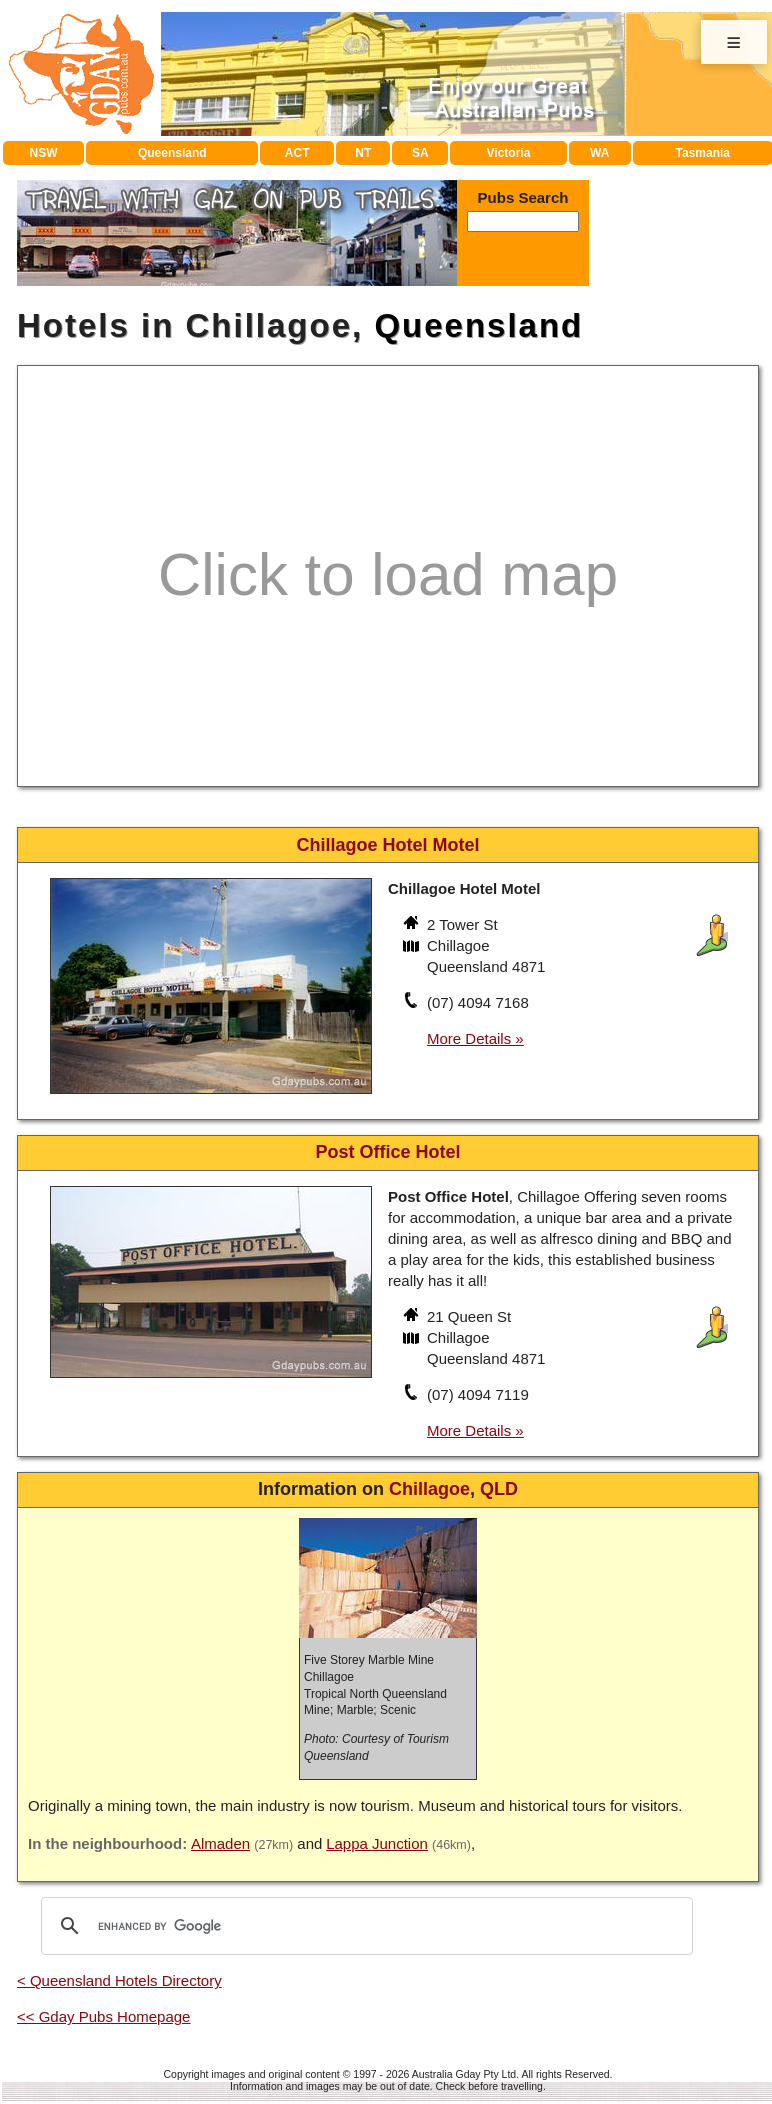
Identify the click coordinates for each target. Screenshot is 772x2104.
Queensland (172, 153)
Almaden (220, 1843)
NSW (44, 153)
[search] (364, 1926)
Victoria (509, 153)
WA (599, 153)
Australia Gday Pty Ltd (464, 2074)
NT (363, 153)
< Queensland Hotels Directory (119, 1980)
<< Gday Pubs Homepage (103, 2016)
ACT (297, 153)
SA (420, 153)
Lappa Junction (377, 1843)
